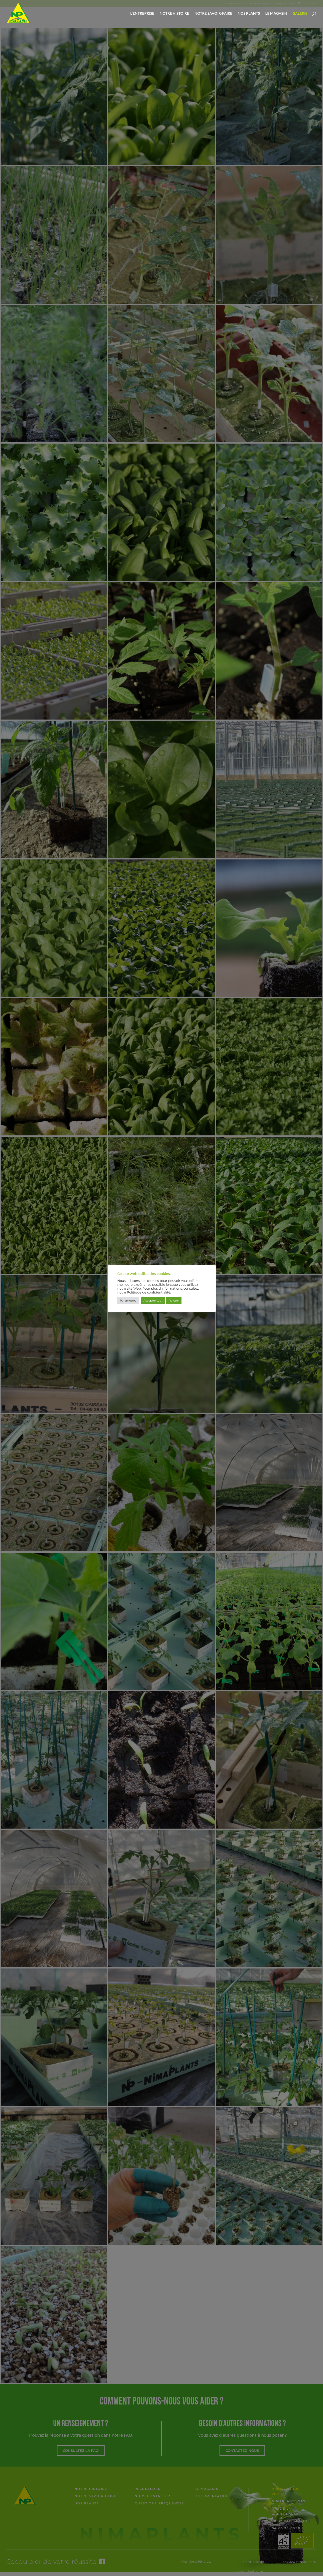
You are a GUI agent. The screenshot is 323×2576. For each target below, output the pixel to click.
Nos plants (249, 17)
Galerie (300, 17)
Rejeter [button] (174, 1300)
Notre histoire (174, 17)
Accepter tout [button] (152, 1300)
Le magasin (276, 17)
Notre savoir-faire (213, 17)
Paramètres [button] (128, 1300)
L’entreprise (142, 17)
